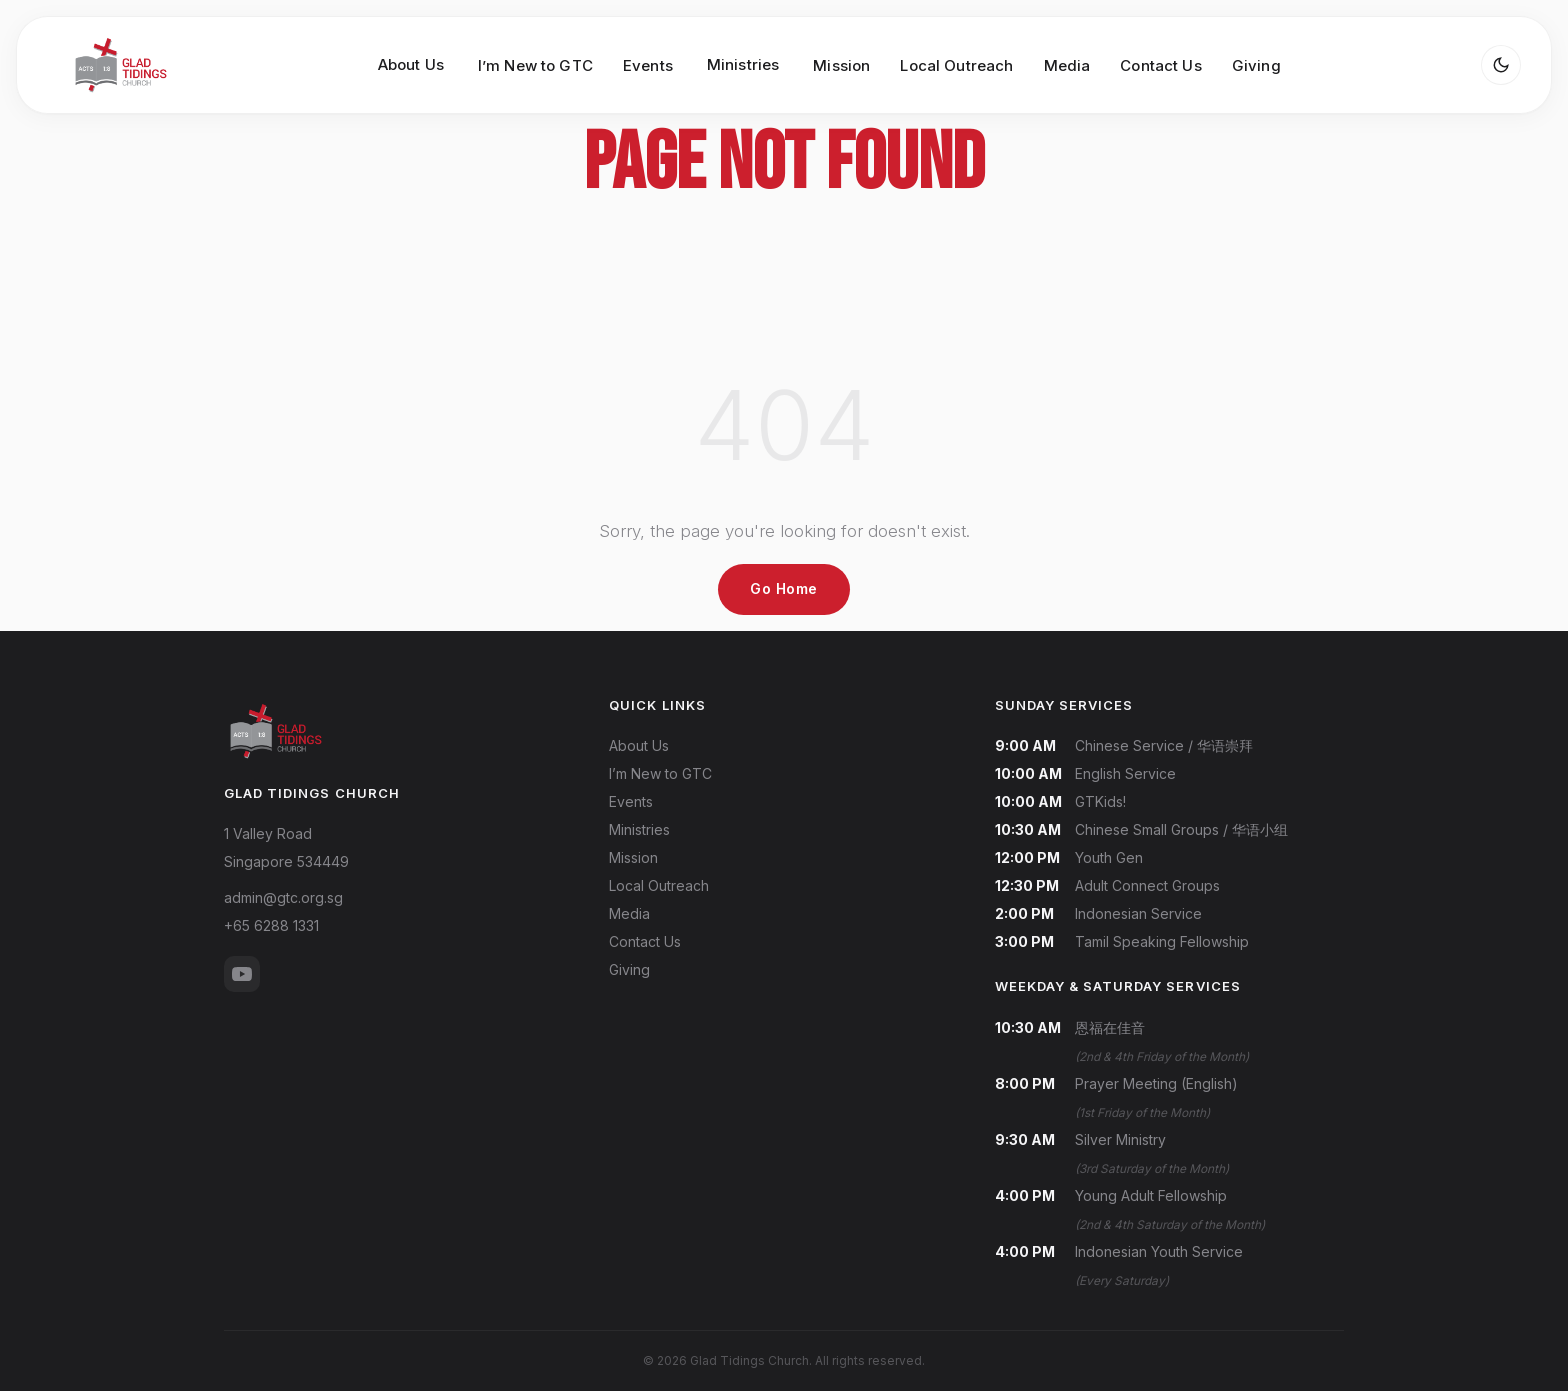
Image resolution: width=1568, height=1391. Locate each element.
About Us (639, 745)
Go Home (784, 588)
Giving (1256, 65)
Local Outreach (956, 65)
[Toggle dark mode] (1501, 65)
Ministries (639, 829)
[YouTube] (242, 974)
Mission (841, 65)
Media (1067, 65)
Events (648, 65)
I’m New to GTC (535, 65)
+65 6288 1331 (271, 925)
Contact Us (1161, 65)
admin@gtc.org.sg (283, 897)
